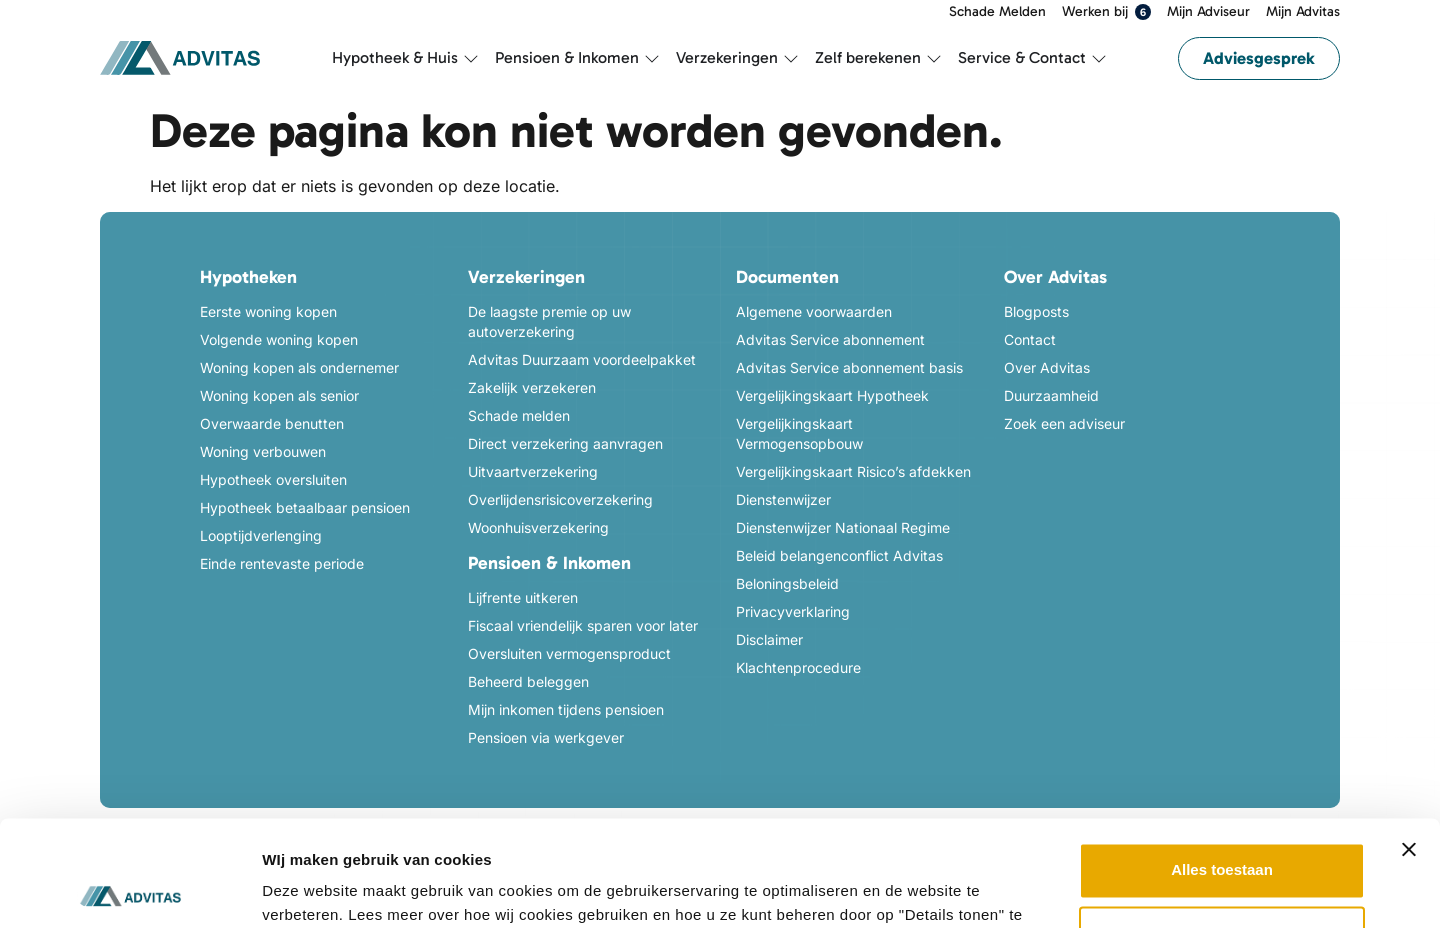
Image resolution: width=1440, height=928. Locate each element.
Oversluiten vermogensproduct (569, 653)
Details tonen (309, 888)
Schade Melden (997, 12)
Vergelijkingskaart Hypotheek (832, 395)
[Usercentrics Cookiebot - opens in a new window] (129, 889)
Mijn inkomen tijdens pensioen (566, 709)
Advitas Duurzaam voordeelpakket (582, 359)
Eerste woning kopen (268, 311)
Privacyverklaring (793, 611)
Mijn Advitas (1303, 12)
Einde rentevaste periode (282, 563)
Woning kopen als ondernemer (299, 367)
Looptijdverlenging (261, 535)
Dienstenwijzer (783, 499)
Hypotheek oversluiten (273, 479)
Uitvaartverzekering (533, 471)
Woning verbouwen (263, 451)
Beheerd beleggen (528, 681)
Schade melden (519, 415)
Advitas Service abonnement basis (849, 367)
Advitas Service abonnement (830, 339)
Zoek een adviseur (1064, 423)
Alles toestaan (1222, 764)
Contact (1030, 339)
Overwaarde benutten (272, 423)
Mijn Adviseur (1208, 12)
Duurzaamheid (1051, 395)
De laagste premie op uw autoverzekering (549, 321)
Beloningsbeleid (787, 583)
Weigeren (1221, 828)
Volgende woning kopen (279, 339)
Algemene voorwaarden (814, 311)
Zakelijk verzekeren (532, 387)
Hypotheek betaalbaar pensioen (305, 507)
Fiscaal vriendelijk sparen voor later (583, 625)
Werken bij (1106, 12)
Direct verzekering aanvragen (565, 443)
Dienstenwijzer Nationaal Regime (843, 527)
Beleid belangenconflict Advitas (839, 555)
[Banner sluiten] (1409, 744)
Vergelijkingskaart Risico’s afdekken (853, 471)
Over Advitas (1047, 367)
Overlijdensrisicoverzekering (560, 499)
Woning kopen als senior (279, 395)
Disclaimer (769, 639)
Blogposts (1036, 311)
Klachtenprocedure (798, 667)
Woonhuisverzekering (538, 527)
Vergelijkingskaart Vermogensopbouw (799, 433)
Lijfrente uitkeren (523, 597)
